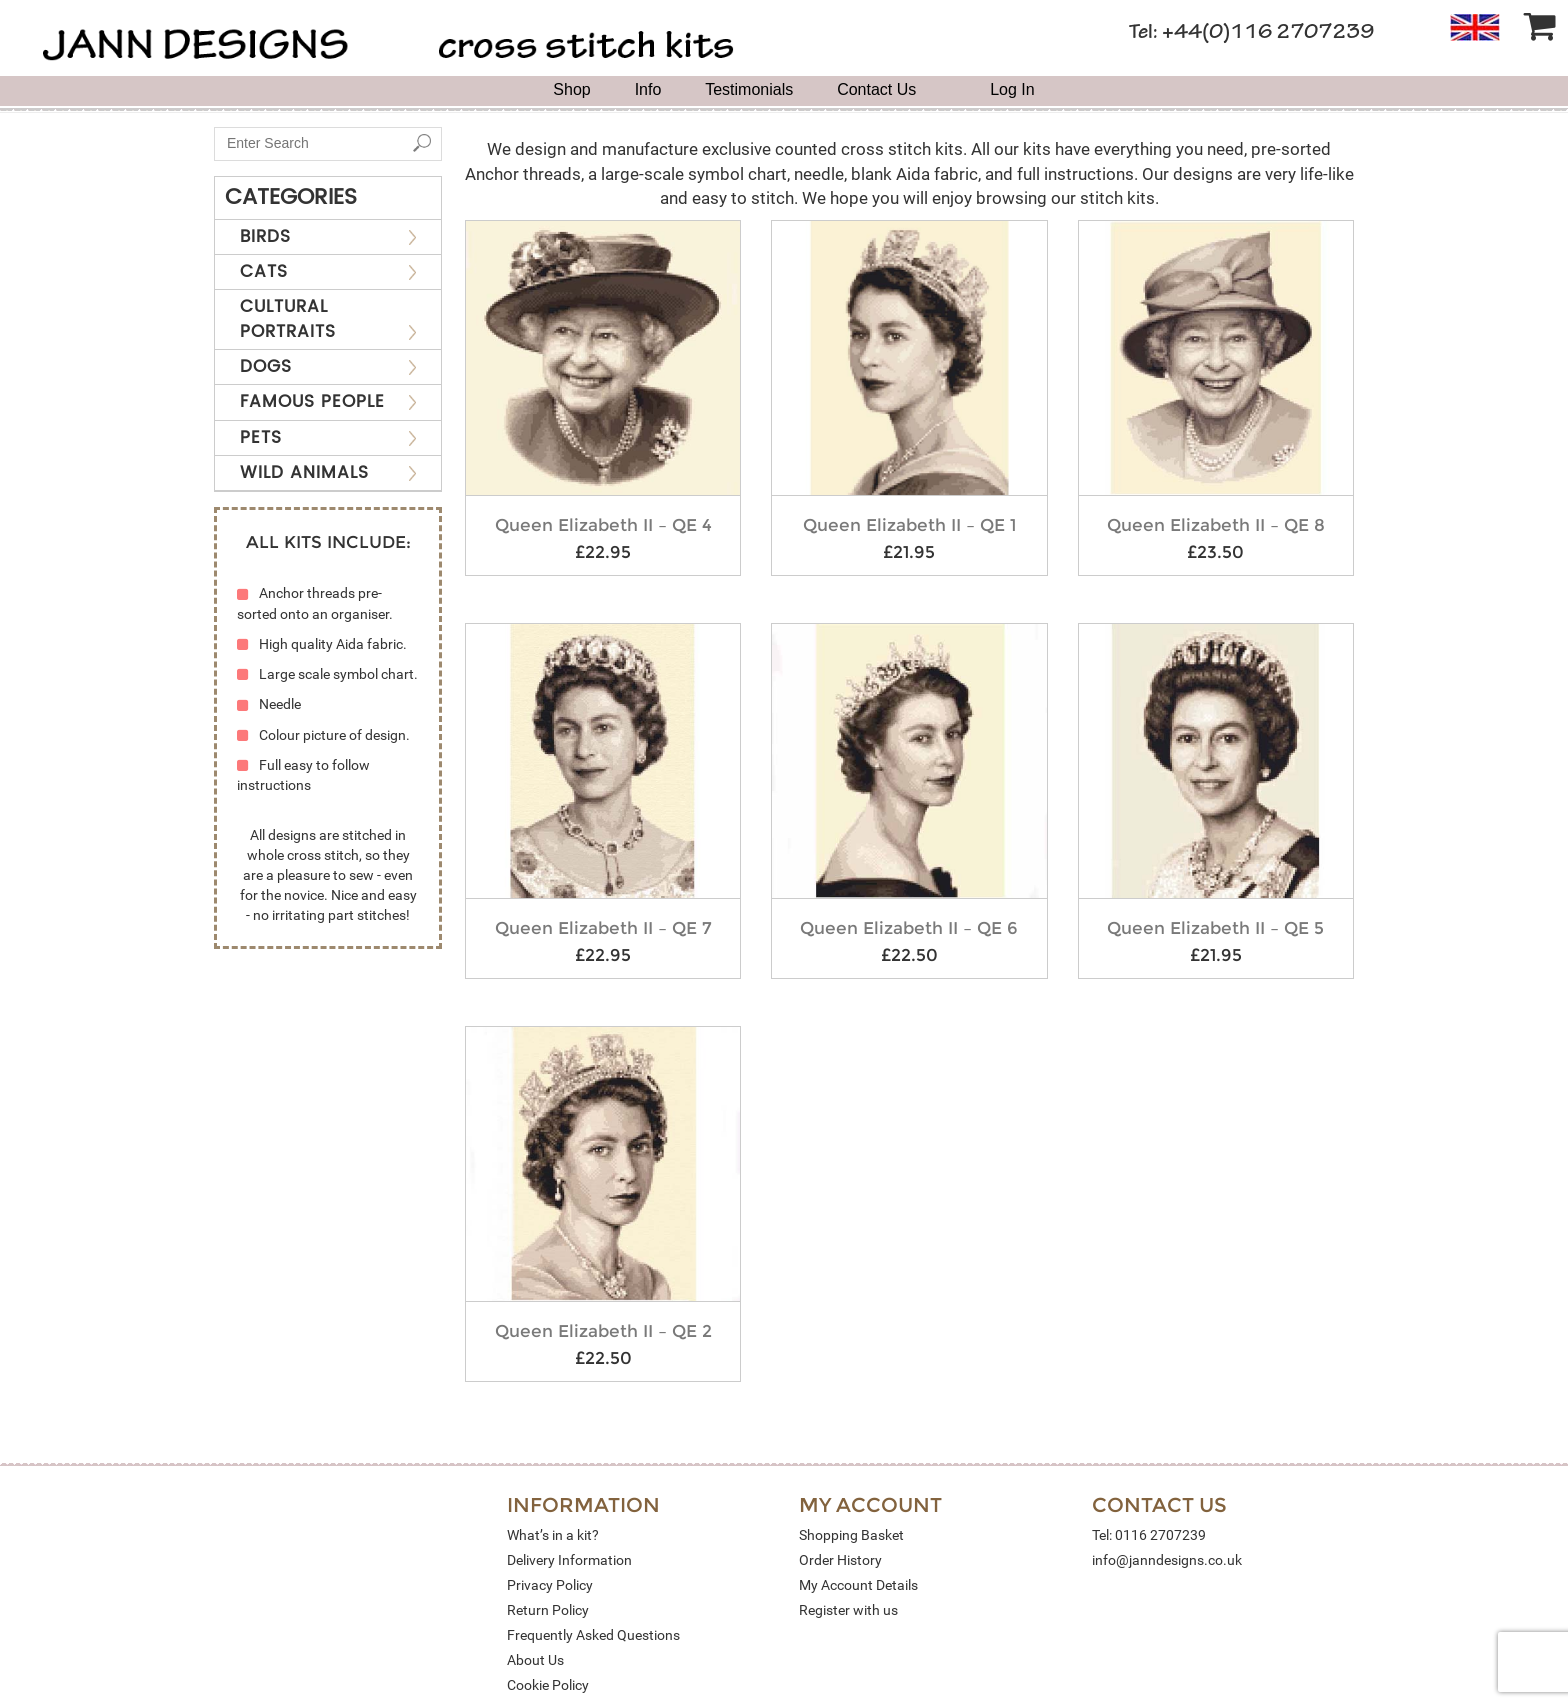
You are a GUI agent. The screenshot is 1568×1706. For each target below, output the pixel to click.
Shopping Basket (851, 1535)
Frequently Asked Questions (593, 1635)
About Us (535, 1660)
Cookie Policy (548, 1685)
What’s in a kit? (553, 1535)
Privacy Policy (550, 1585)
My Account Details (858, 1585)
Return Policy (548, 1610)
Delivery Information (569, 1560)
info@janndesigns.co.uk (1167, 1560)
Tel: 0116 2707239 (1149, 1535)
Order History (840, 1560)
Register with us (848, 1610)
